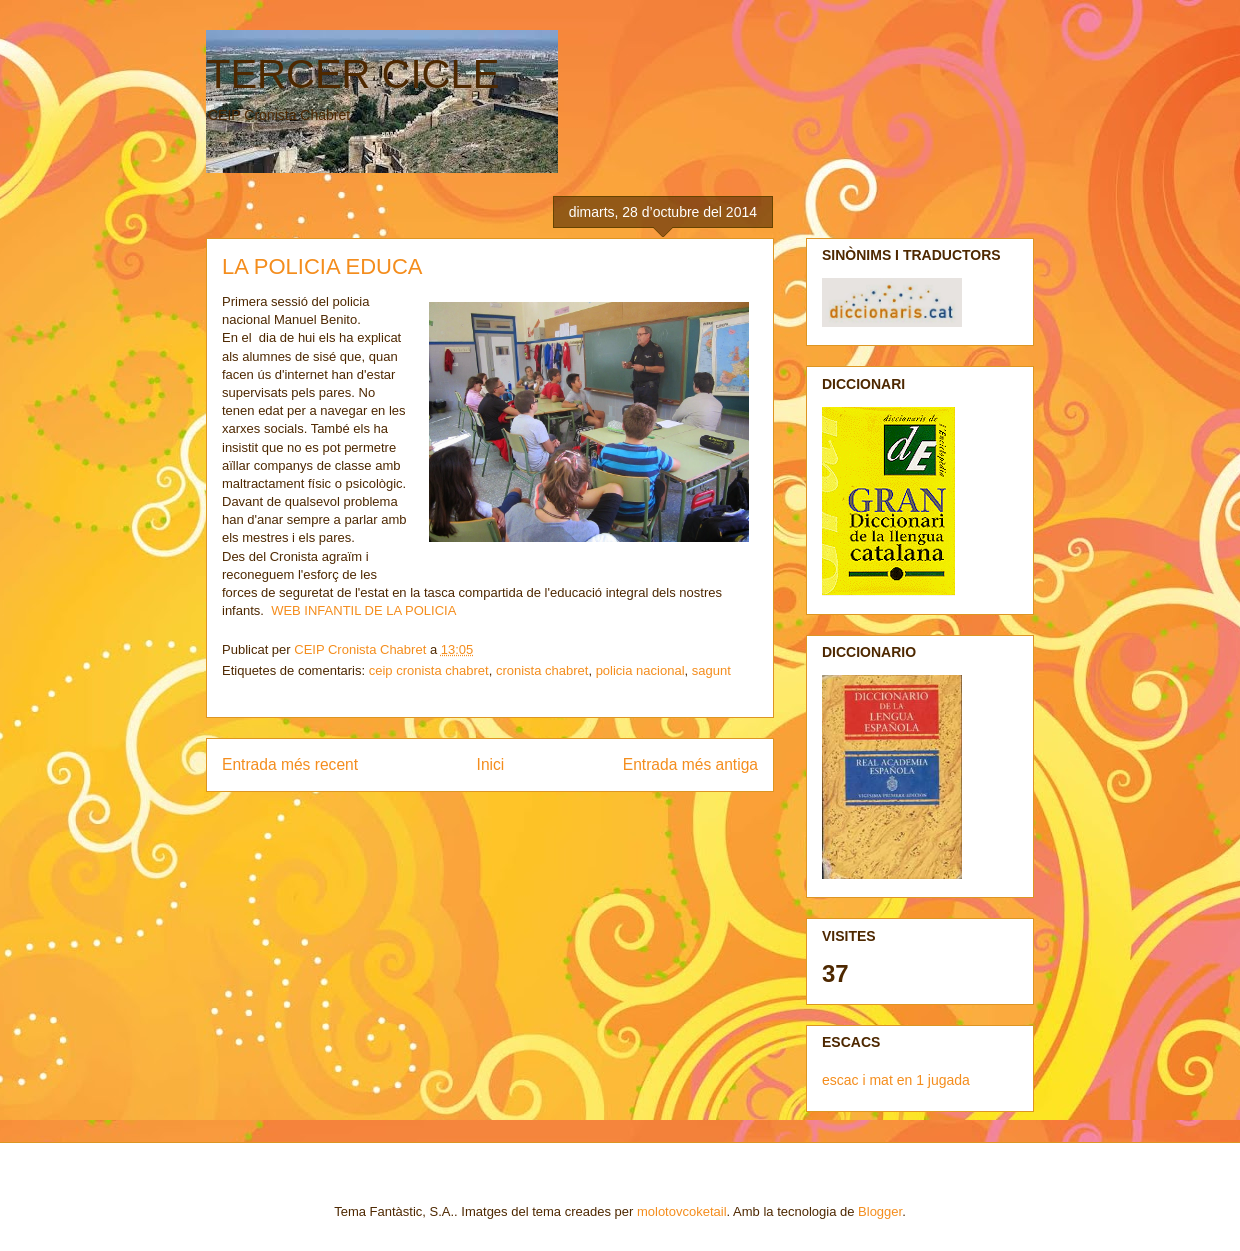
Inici (491, 764)
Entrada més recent (290, 764)
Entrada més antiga (690, 764)
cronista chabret (542, 670)
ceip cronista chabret (429, 670)
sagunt (711, 670)
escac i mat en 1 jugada (896, 1080)
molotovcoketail (682, 1211)
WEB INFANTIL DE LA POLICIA (363, 610)
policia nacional (640, 670)
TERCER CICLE (352, 74)
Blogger (880, 1211)
